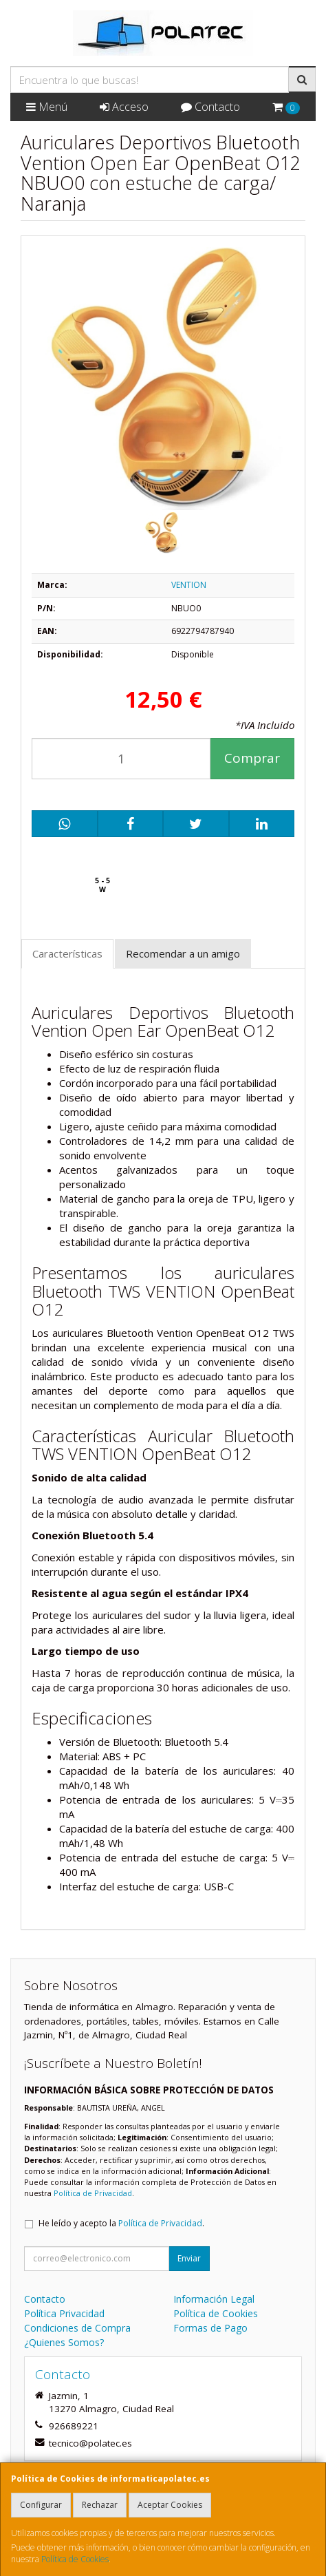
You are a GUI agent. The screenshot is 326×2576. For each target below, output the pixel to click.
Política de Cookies (75, 2559)
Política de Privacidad (93, 2193)
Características (67, 953)
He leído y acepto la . (121, 2223)
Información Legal (213, 2298)
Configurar (41, 2505)
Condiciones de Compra (77, 2327)
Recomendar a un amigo (183, 953)
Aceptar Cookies (170, 2505)
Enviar (189, 2258)
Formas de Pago (210, 2327)
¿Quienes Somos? (64, 2342)
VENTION (188, 585)
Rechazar (100, 2505)
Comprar (252, 758)
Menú (46, 106)
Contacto (210, 106)
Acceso (124, 106)
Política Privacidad (64, 2313)
